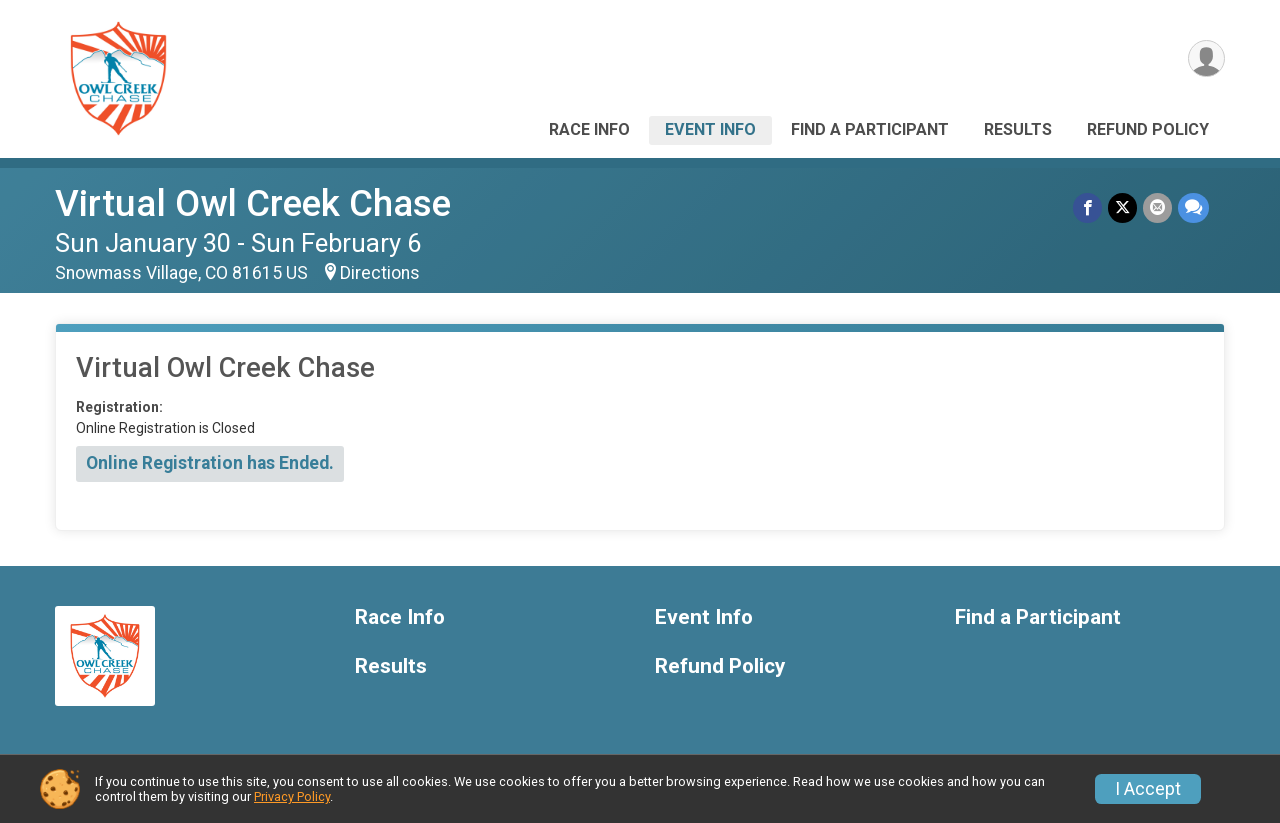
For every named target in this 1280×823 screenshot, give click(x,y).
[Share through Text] (1193, 207)
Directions (380, 273)
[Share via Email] (1157, 207)
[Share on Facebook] (1087, 207)
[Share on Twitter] (1122, 207)
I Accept (1148, 789)
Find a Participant (870, 129)
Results (1018, 129)
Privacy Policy (292, 796)
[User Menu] (1206, 58)
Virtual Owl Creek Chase (253, 203)
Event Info (710, 129)
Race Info (589, 129)
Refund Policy (1148, 129)
